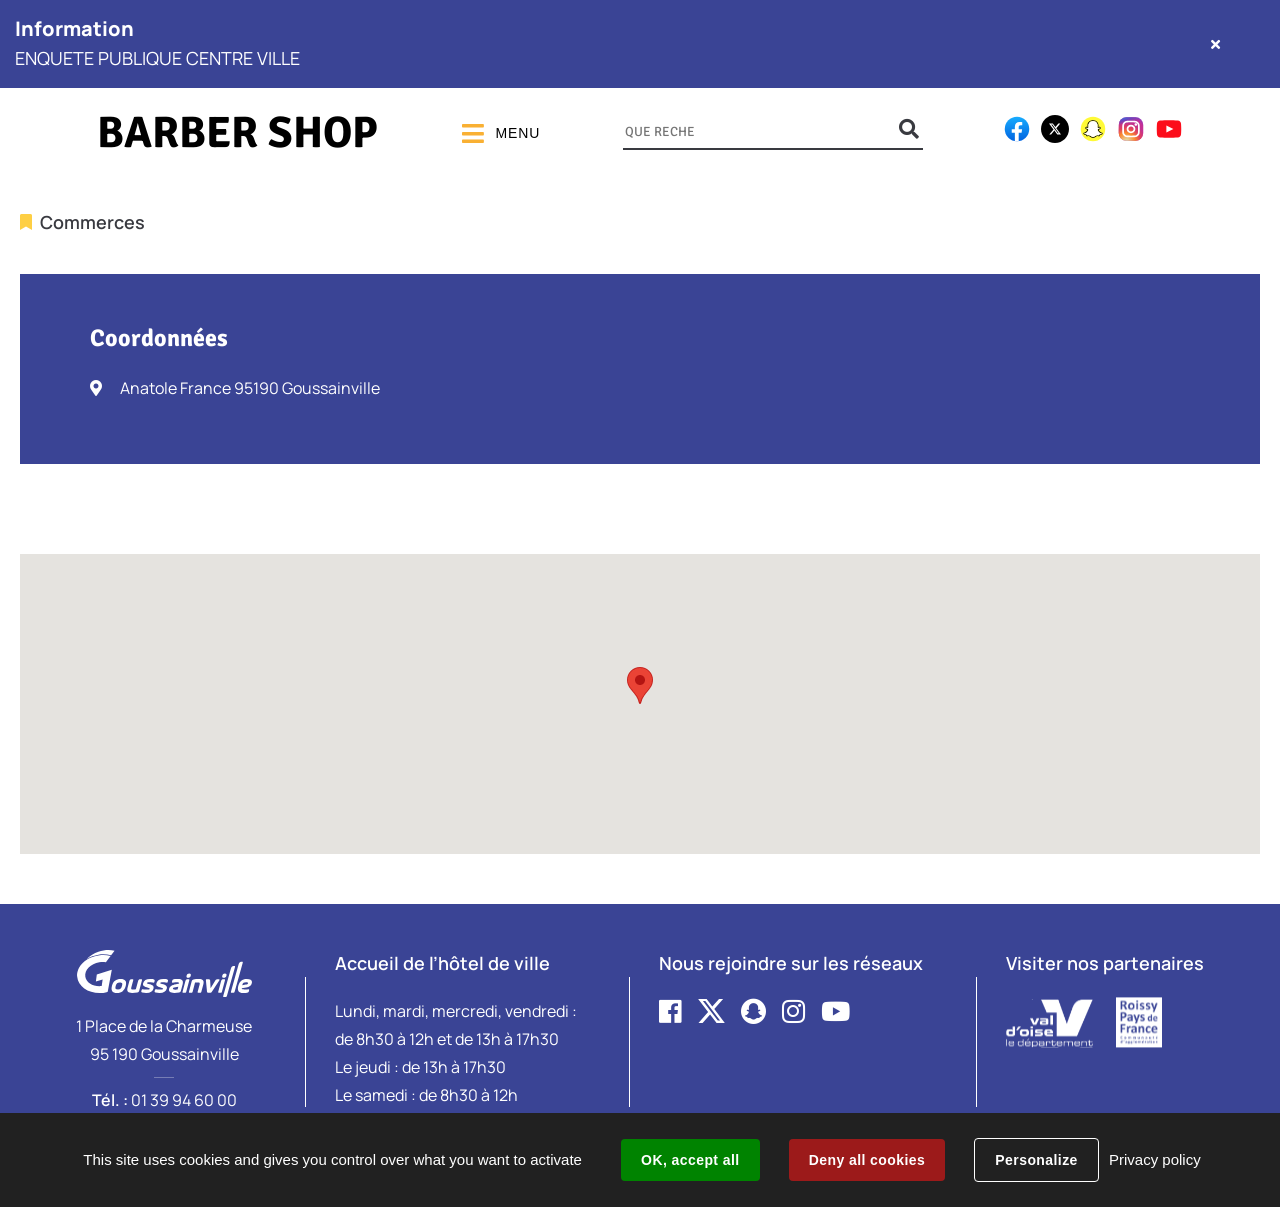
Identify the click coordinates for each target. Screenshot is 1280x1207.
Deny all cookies (867, 1160)
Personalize (1036, 1160)
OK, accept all (690, 1160)
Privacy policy (1155, 1159)
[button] (640, 685)
